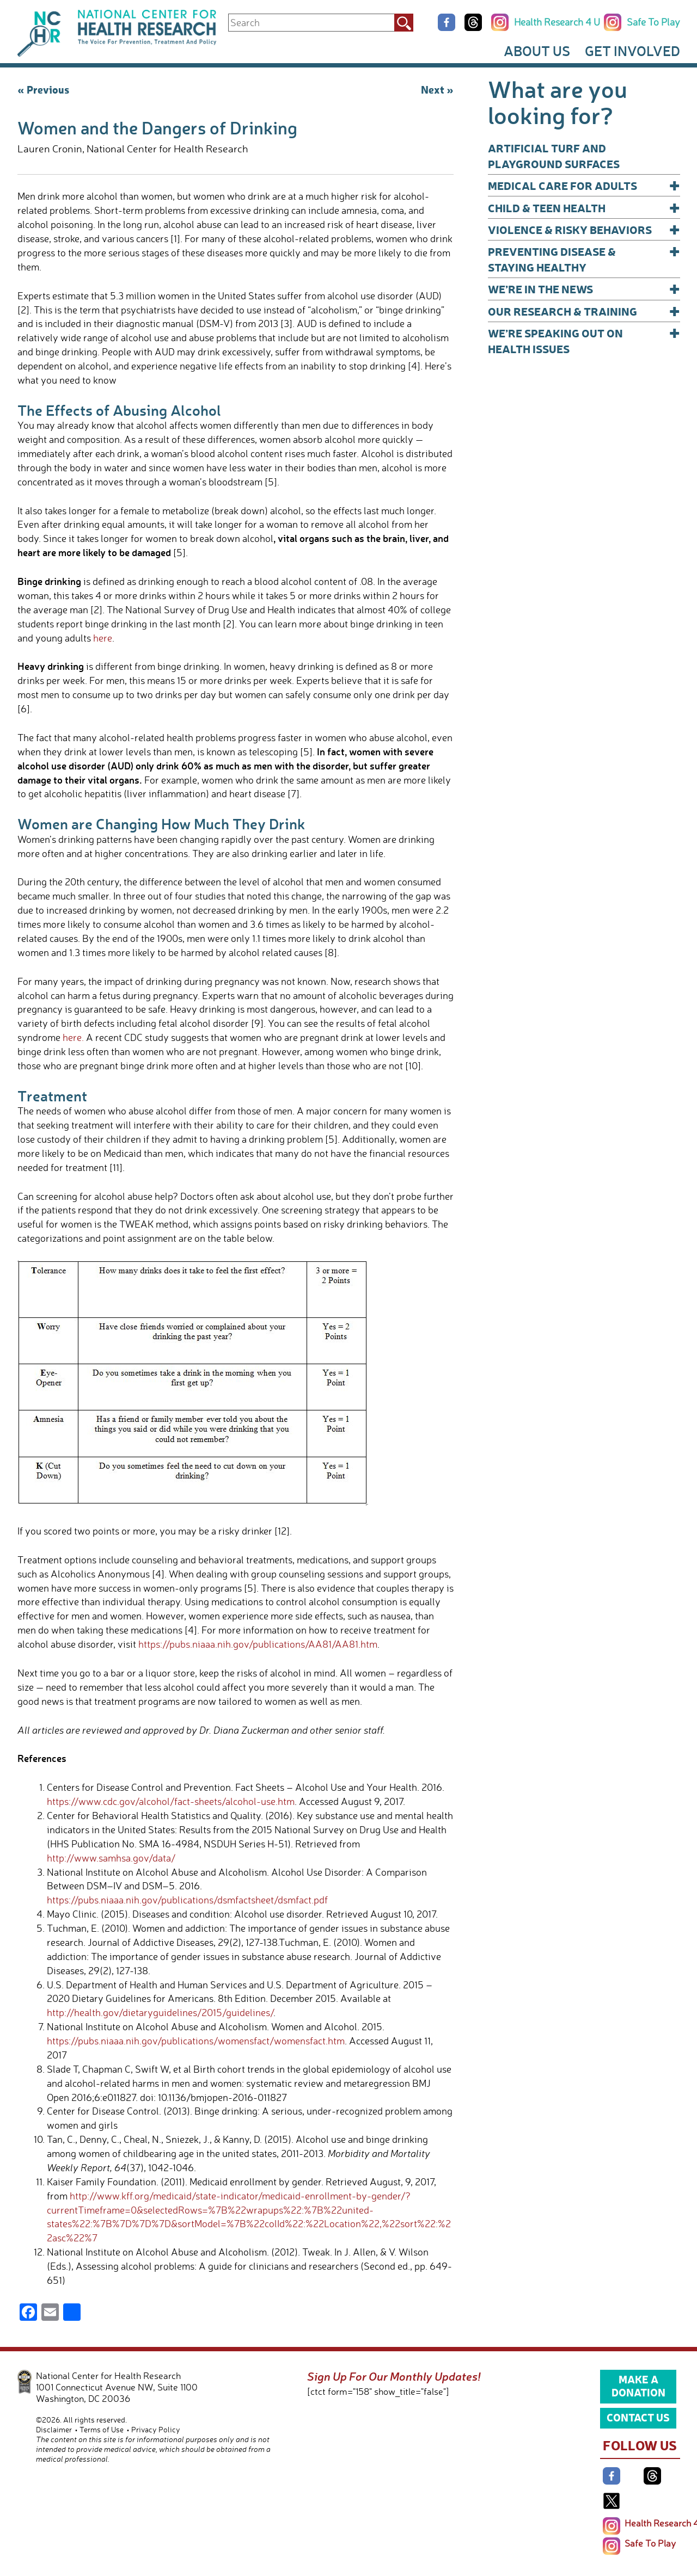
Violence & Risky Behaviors (584, 229)
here (102, 638)
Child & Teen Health (584, 207)
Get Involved (632, 50)
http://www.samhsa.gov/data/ (111, 1858)
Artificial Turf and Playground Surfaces (554, 155)
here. (73, 1037)
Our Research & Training (584, 311)
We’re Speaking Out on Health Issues (584, 340)
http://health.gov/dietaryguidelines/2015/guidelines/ (160, 2012)
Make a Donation (638, 2385)
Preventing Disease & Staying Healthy (584, 258)
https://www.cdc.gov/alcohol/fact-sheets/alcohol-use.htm (171, 1801)
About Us (537, 50)
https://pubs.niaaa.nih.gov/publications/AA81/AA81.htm (257, 1644)
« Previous (43, 89)
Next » (437, 89)
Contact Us (638, 2417)
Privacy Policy (155, 2429)
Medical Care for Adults (584, 185)
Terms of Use (102, 2429)
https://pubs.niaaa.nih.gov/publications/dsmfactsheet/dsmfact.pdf (187, 1900)
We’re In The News (584, 289)
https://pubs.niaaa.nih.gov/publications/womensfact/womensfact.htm (196, 2041)
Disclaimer (54, 2429)
